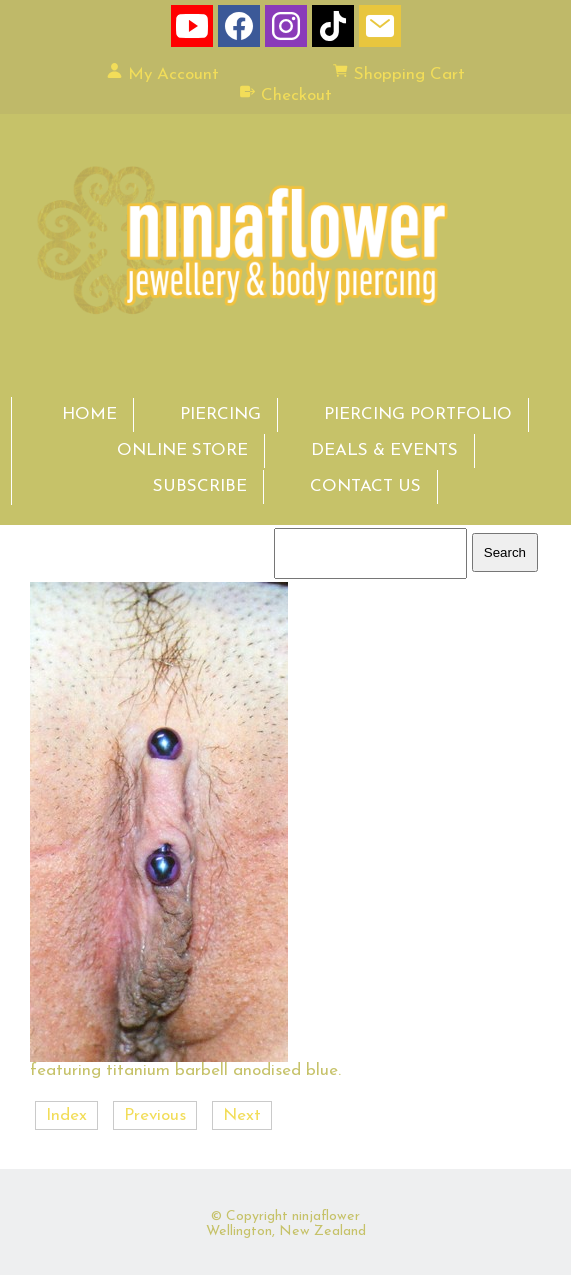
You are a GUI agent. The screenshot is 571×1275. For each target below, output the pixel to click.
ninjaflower (326, 1216)
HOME (89, 414)
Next (242, 1115)
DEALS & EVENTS (384, 450)
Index (66, 1115)
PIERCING (220, 414)
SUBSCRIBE (200, 486)
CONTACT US (365, 486)
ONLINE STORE (182, 450)
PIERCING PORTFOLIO (418, 414)
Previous (155, 1115)
